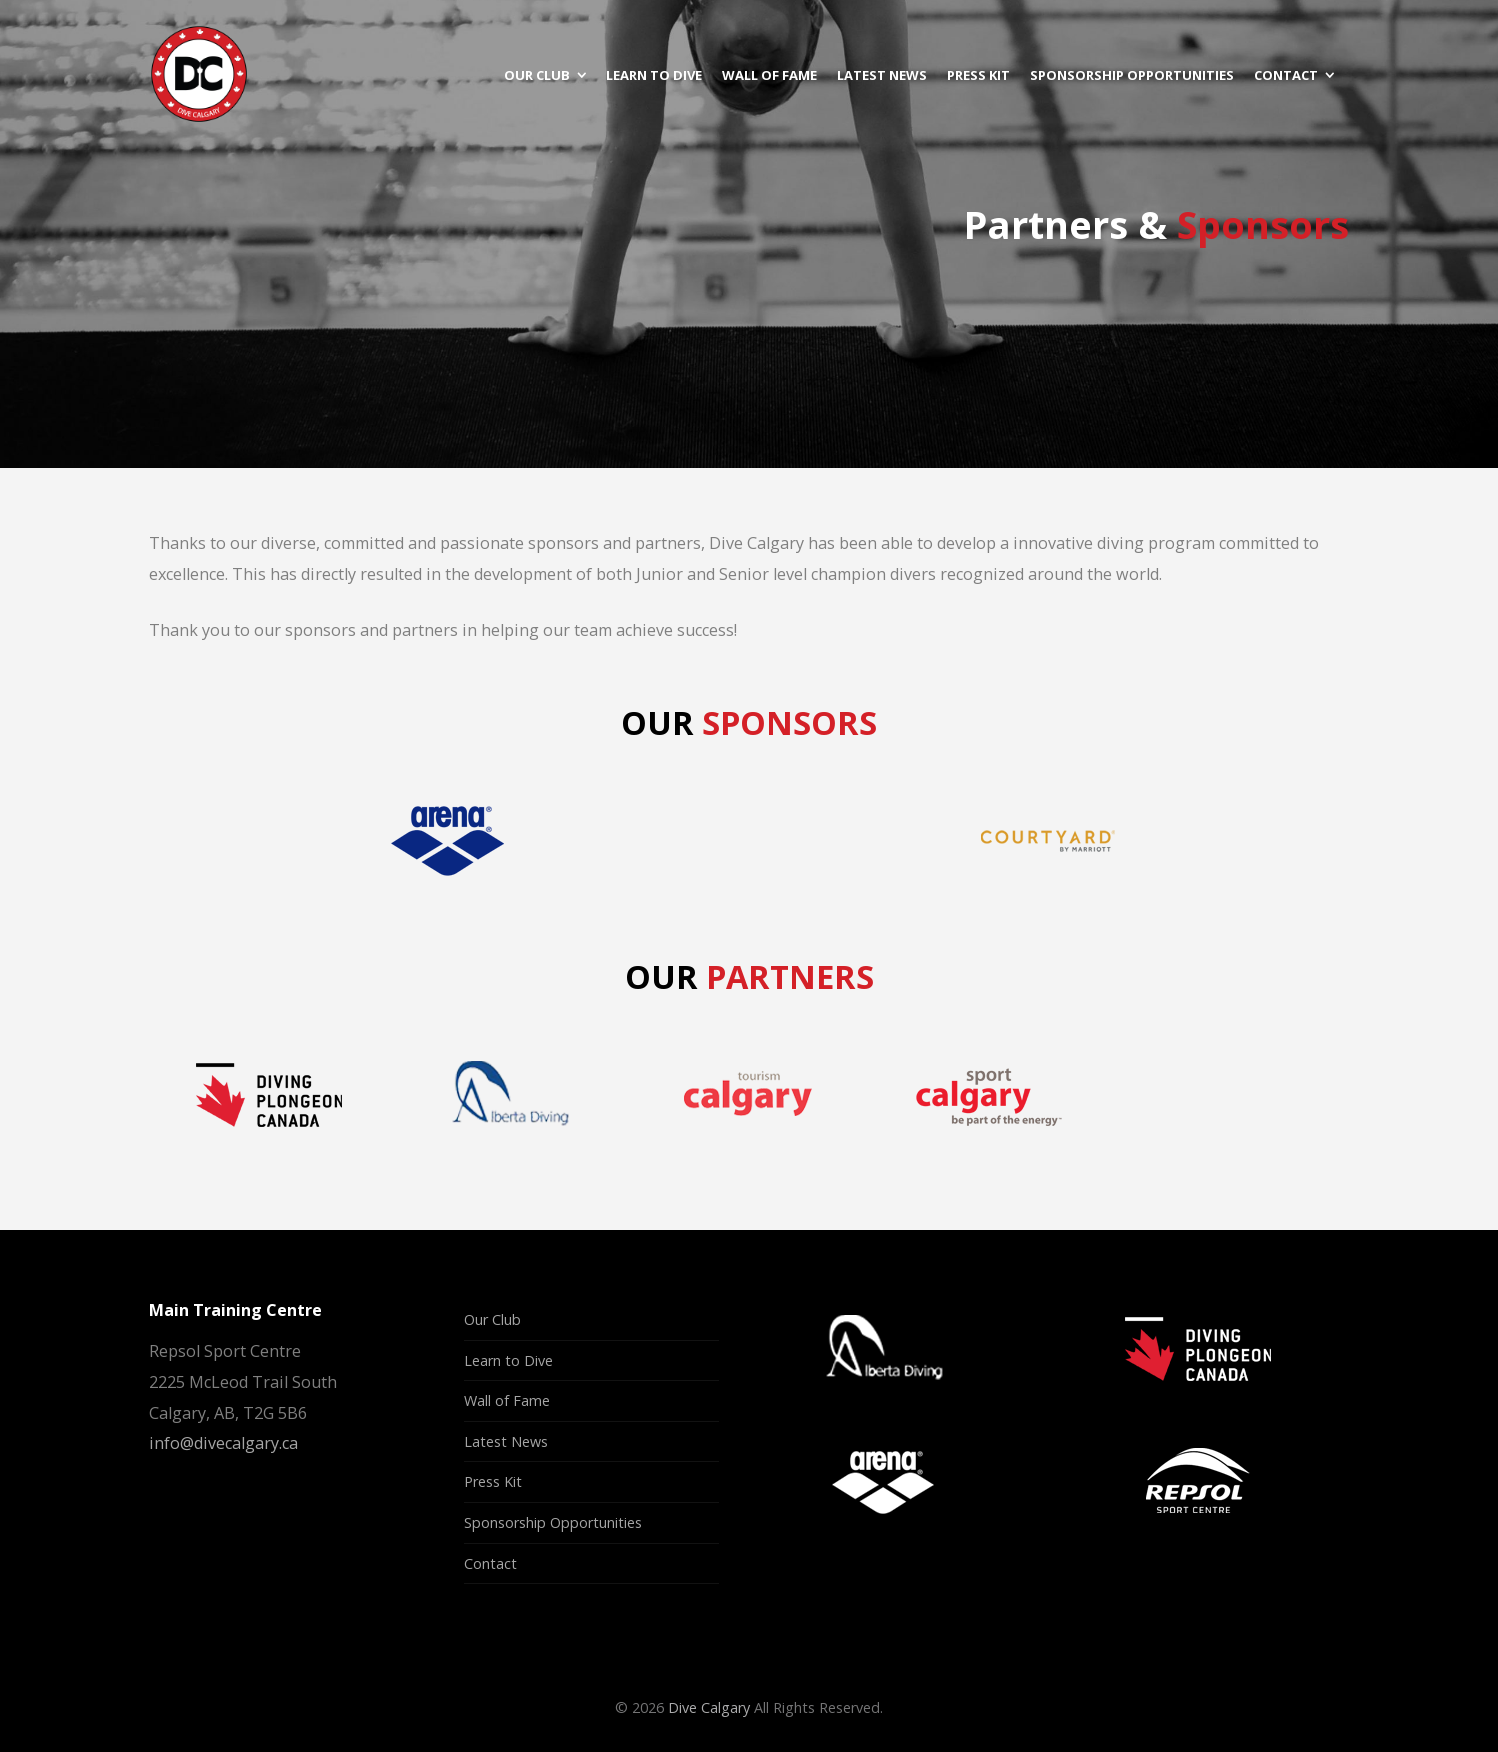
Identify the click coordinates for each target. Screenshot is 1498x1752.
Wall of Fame (507, 1400)
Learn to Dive (508, 1360)
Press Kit (493, 1481)
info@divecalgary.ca (223, 1443)
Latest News (506, 1441)
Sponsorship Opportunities (553, 1522)
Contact (490, 1563)
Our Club (492, 1319)
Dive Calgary (709, 1707)
